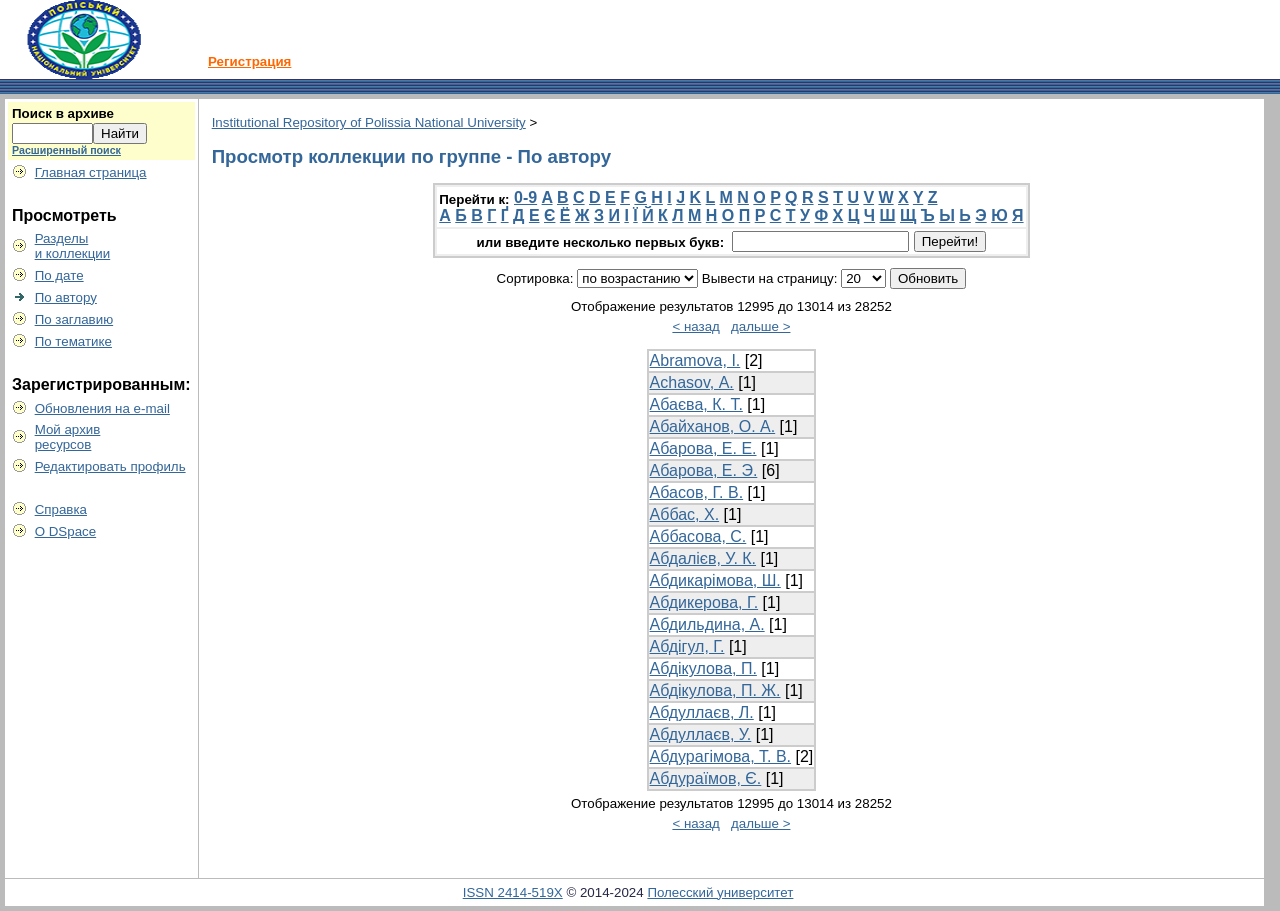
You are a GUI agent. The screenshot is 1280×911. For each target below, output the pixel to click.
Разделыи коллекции (73, 246)
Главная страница (91, 172)
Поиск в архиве (63, 113)
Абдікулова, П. (703, 668)
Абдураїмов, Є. (706, 778)
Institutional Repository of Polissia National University (369, 122)
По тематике (73, 341)
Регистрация (249, 61)
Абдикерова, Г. (704, 602)
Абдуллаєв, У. (701, 734)
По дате (59, 275)
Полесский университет (720, 892)
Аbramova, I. (695, 360)
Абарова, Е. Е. (703, 448)
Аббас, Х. (685, 514)
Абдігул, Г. (687, 646)
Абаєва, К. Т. (696, 404)
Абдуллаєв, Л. (702, 712)
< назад (695, 326)
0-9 (525, 197)
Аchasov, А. (692, 382)
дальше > (761, 326)
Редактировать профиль (110, 466)
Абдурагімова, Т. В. (720, 756)
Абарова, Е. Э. (704, 470)
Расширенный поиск (66, 150)
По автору (66, 297)
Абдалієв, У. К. (703, 558)
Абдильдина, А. (707, 624)
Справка (61, 509)
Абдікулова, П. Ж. (715, 690)
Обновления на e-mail (102, 408)
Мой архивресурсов (68, 437)
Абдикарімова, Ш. (715, 580)
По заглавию (74, 319)
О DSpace (66, 531)
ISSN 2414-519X (513, 892)
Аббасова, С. (698, 536)
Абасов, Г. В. (697, 492)
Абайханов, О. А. (713, 426)
